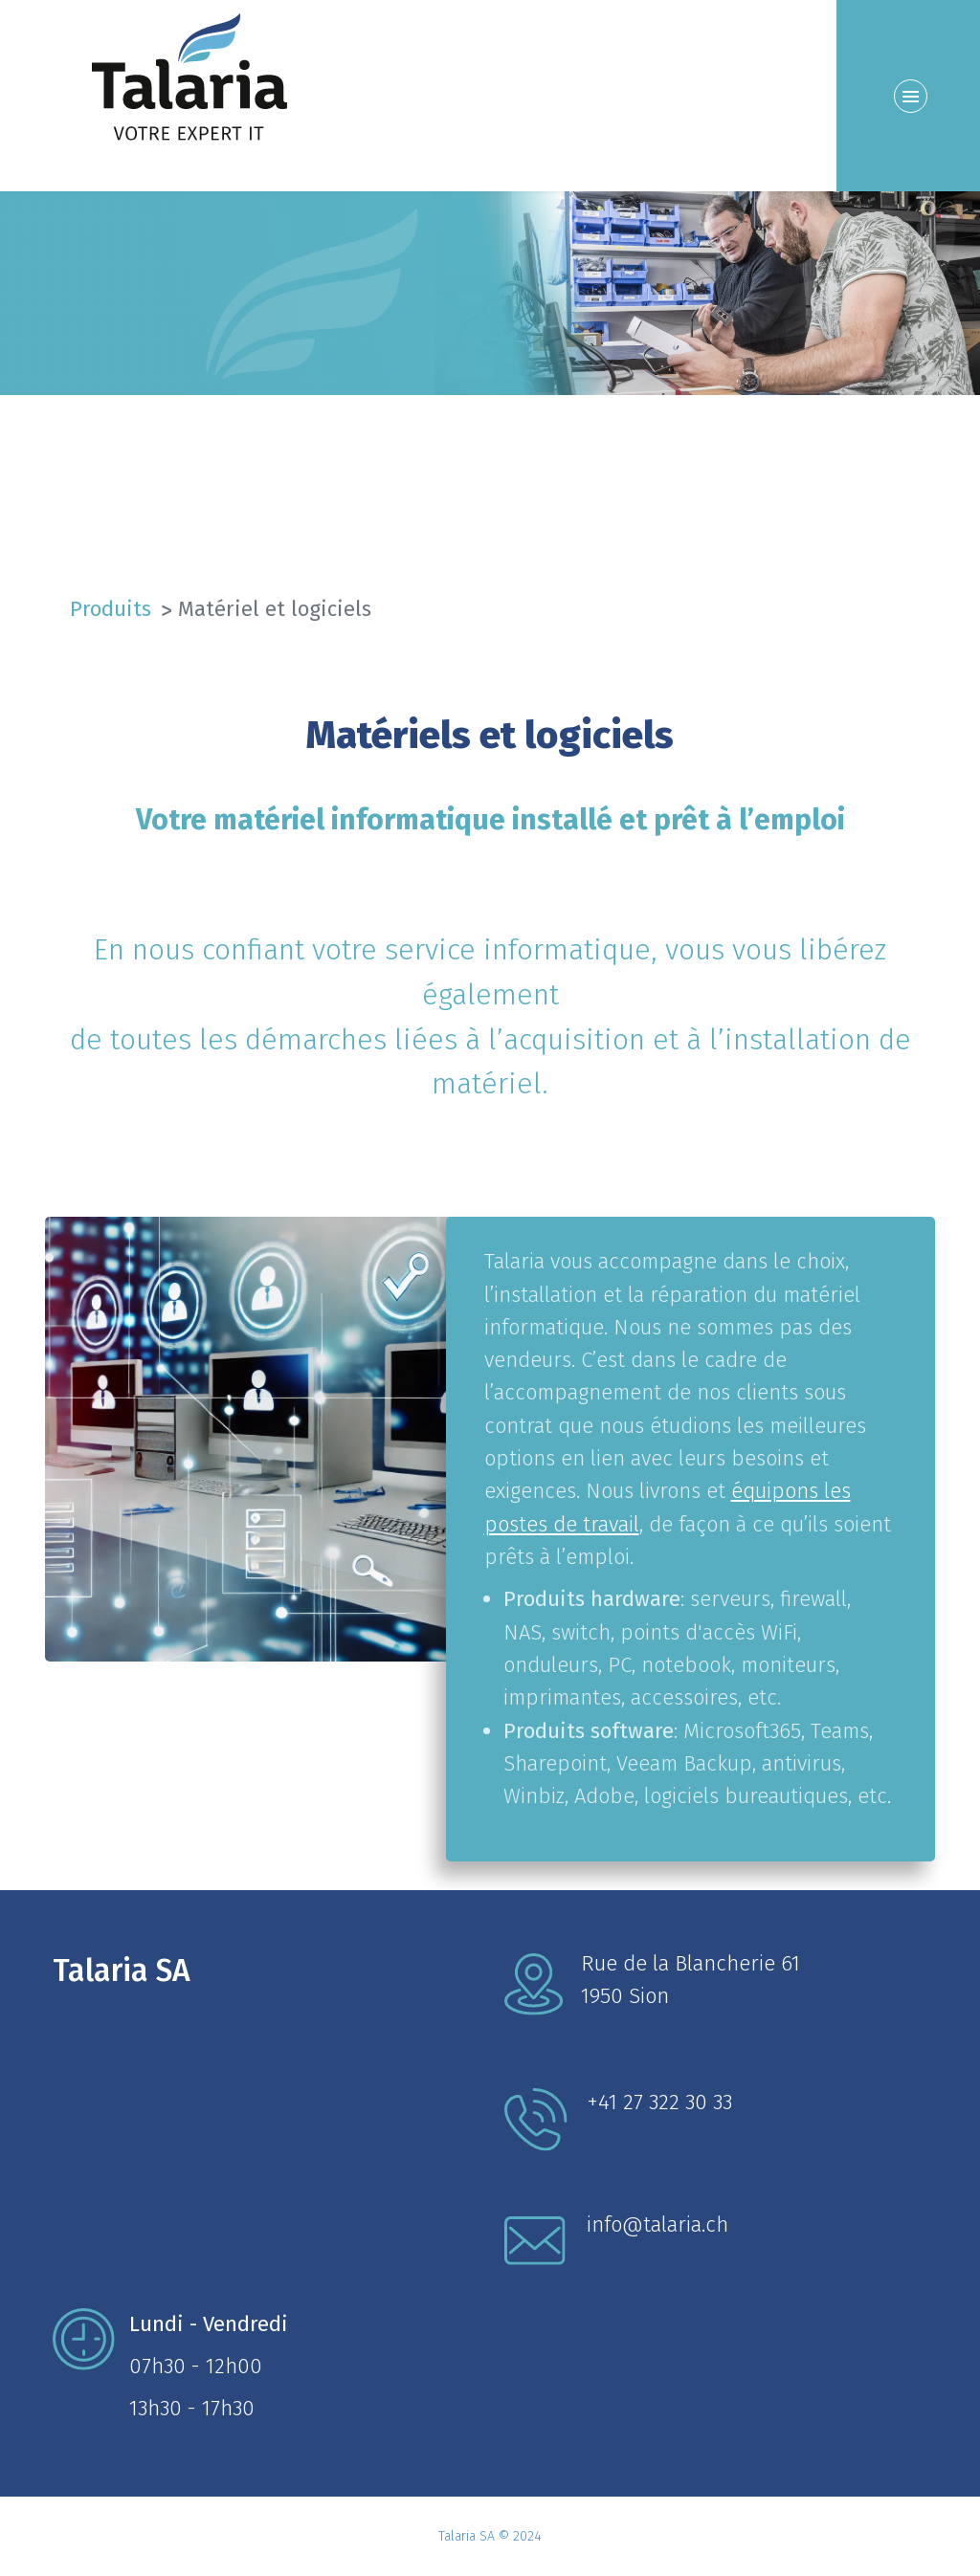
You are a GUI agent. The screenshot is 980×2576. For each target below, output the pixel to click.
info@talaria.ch (657, 2224)
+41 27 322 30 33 (659, 2102)
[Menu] (908, 95)
